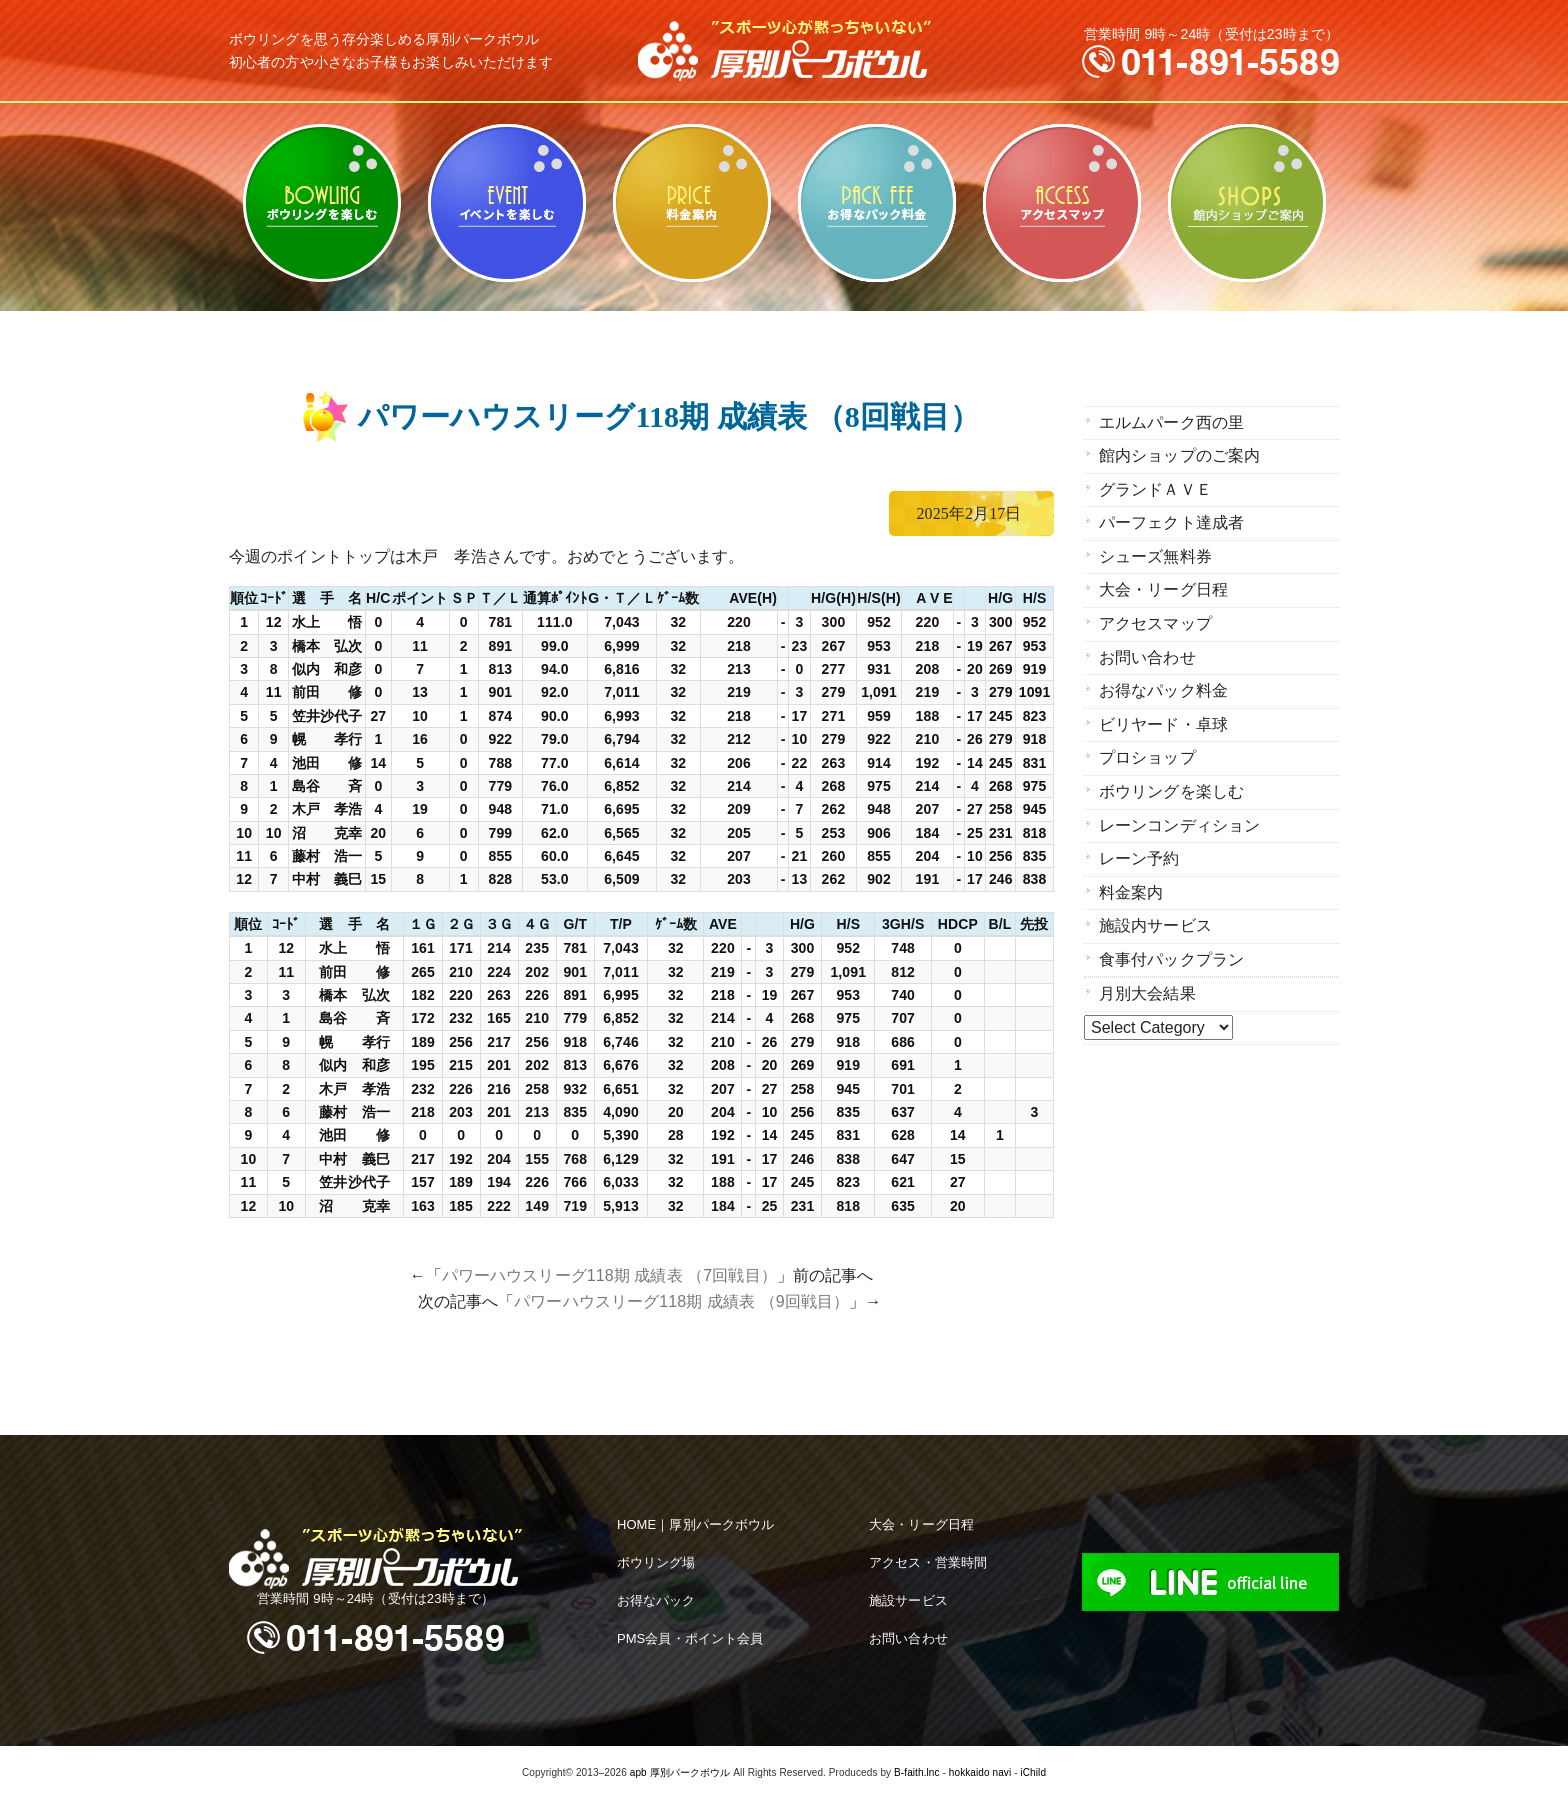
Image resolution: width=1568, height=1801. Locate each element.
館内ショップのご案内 (1246, 203)
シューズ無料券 (1155, 554)
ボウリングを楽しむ (321, 203)
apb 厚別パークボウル (680, 1772)
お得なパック (656, 1600)
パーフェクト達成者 (1171, 521)
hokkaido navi (980, 1772)
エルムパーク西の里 (1171, 422)
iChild (1033, 1772)
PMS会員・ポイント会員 (690, 1638)
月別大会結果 (1147, 984)
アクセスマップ (1061, 203)
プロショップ (1147, 752)
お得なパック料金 (876, 203)
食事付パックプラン (1171, 950)
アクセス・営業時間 (928, 1562)
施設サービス (908, 1600)
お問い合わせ (1147, 653)
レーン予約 (1139, 851)
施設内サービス (1155, 917)
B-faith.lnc (917, 1772)
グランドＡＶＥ (1155, 488)
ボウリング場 (656, 1562)
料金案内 (691, 203)
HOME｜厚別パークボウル (695, 1524)
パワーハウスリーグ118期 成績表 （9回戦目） (681, 1301)
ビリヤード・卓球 (506, 203)
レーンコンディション (1179, 818)
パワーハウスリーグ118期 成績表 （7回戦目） (609, 1275)
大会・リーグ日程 (1163, 587)
